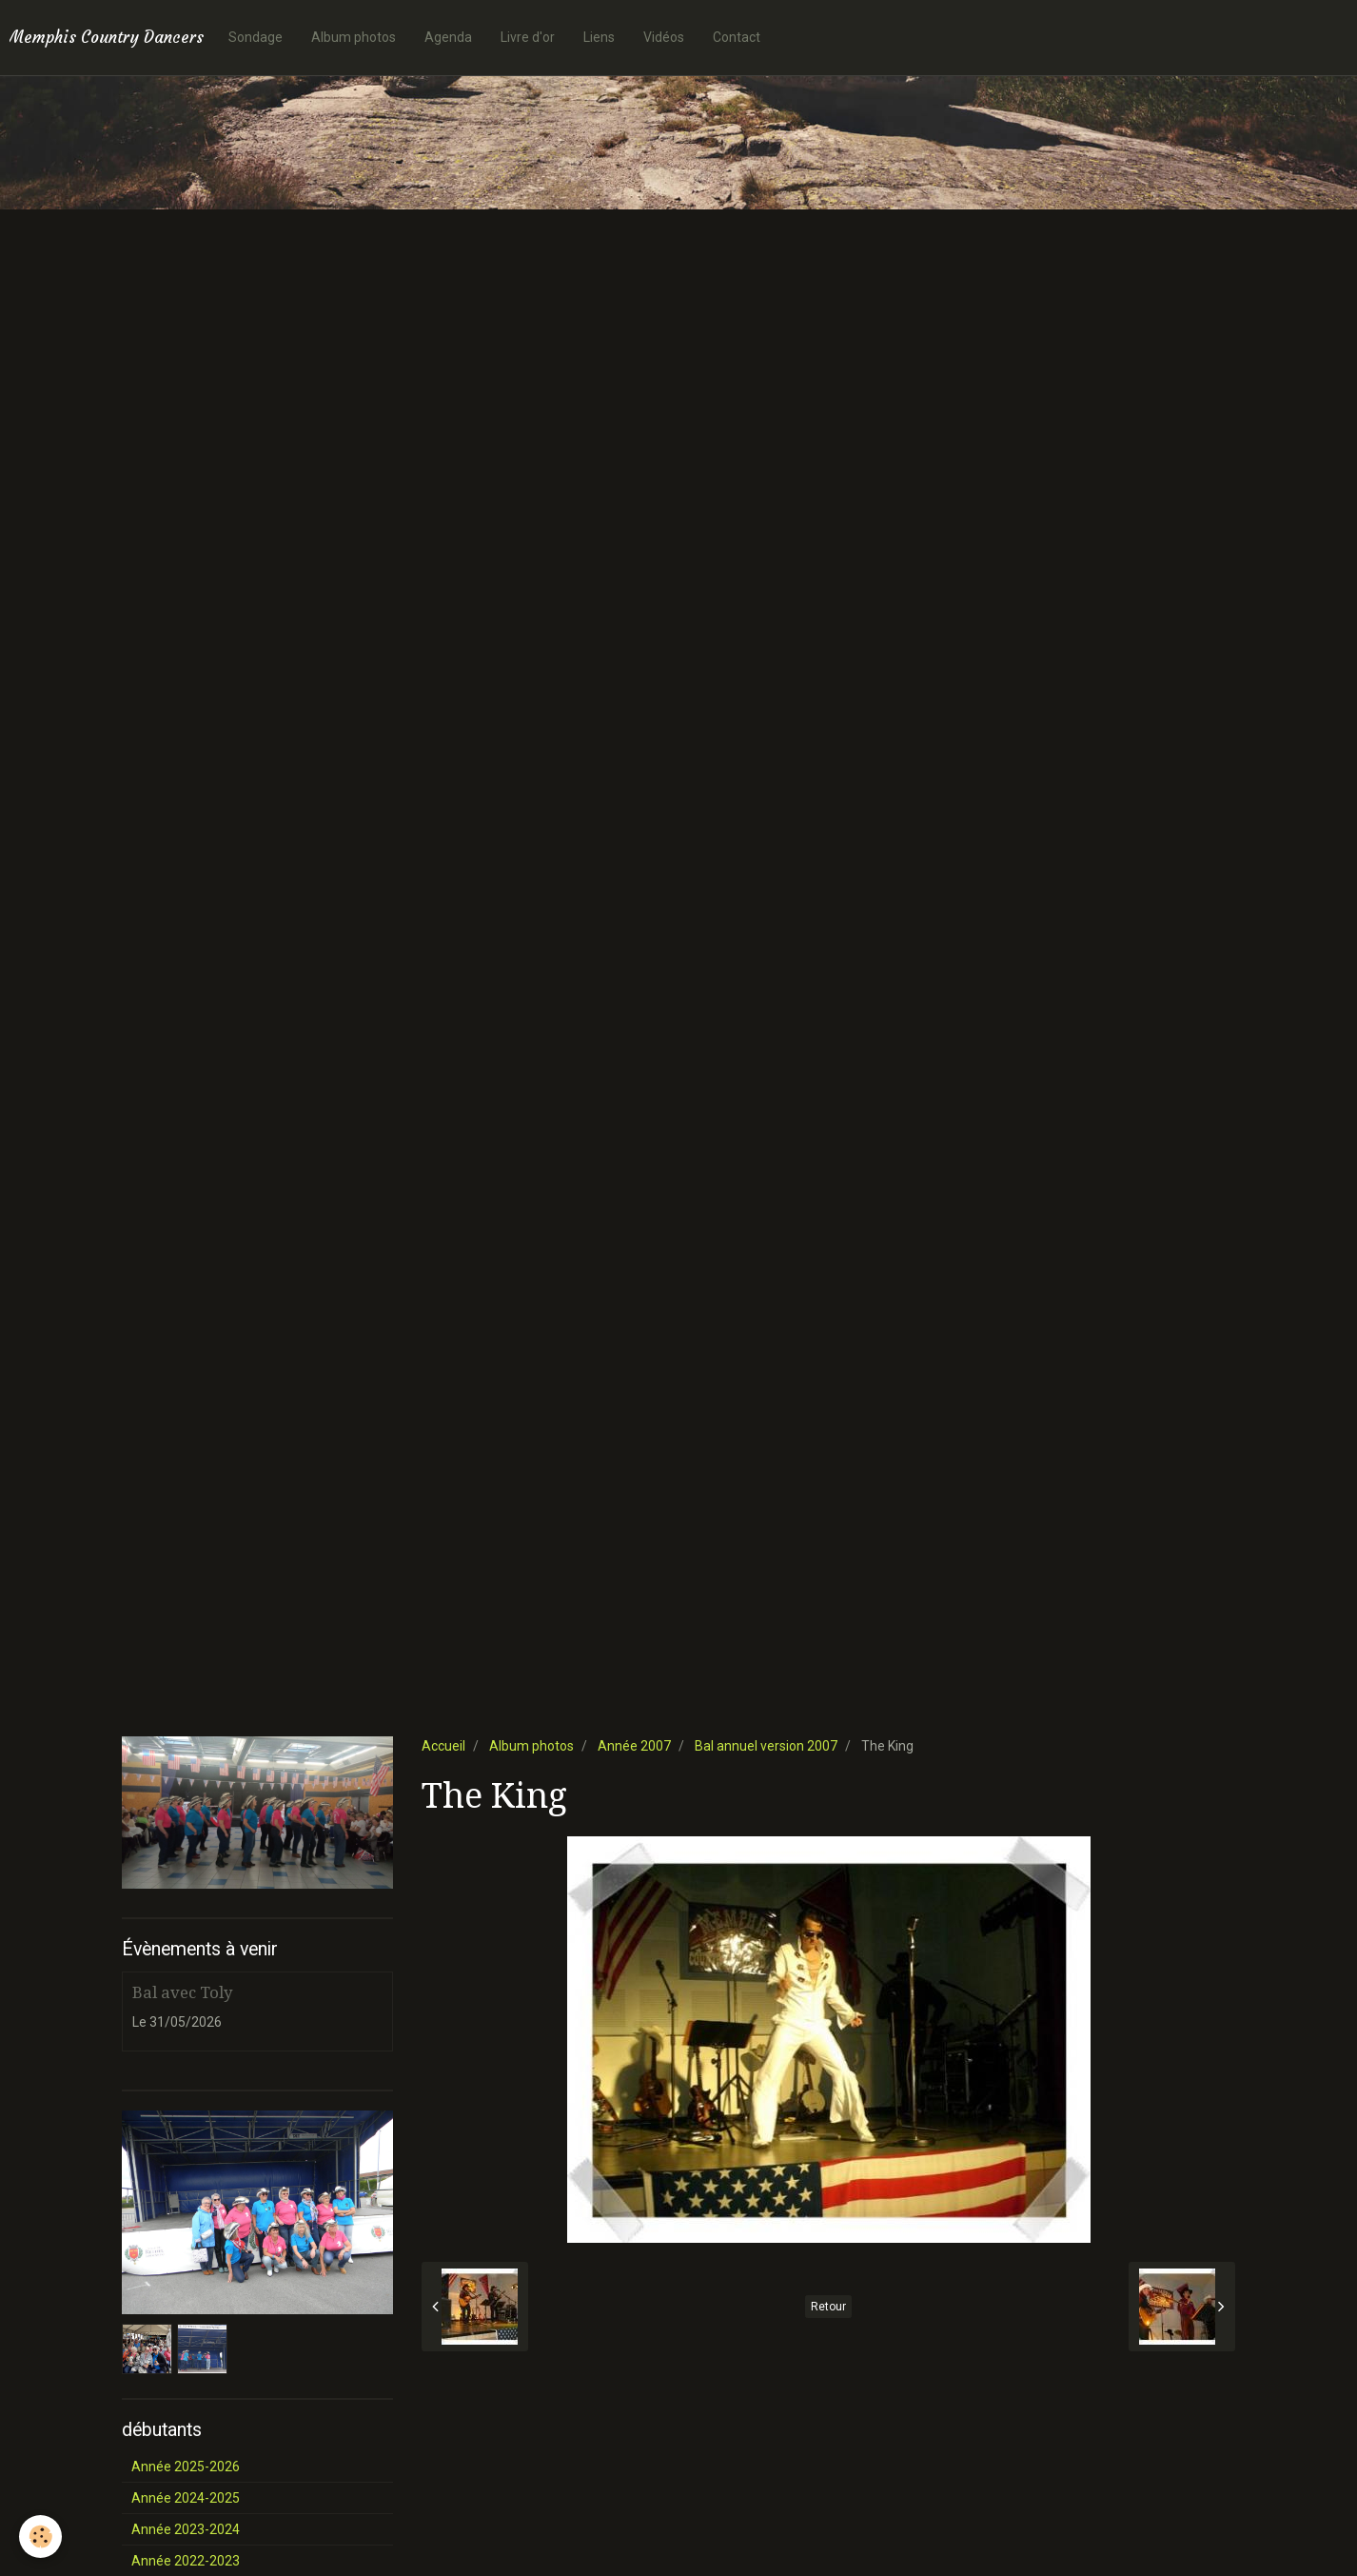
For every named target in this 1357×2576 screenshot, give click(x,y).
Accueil (443, 1746)
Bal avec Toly (182, 1992)
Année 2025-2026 (185, 2466)
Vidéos (663, 37)
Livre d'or (528, 37)
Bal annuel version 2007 (766, 1746)
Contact (736, 37)
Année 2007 (634, 1746)
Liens (599, 37)
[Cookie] (40, 2536)
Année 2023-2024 (185, 2529)
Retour (828, 2306)
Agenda (448, 37)
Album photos (353, 37)
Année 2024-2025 (185, 2498)
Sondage (255, 37)
